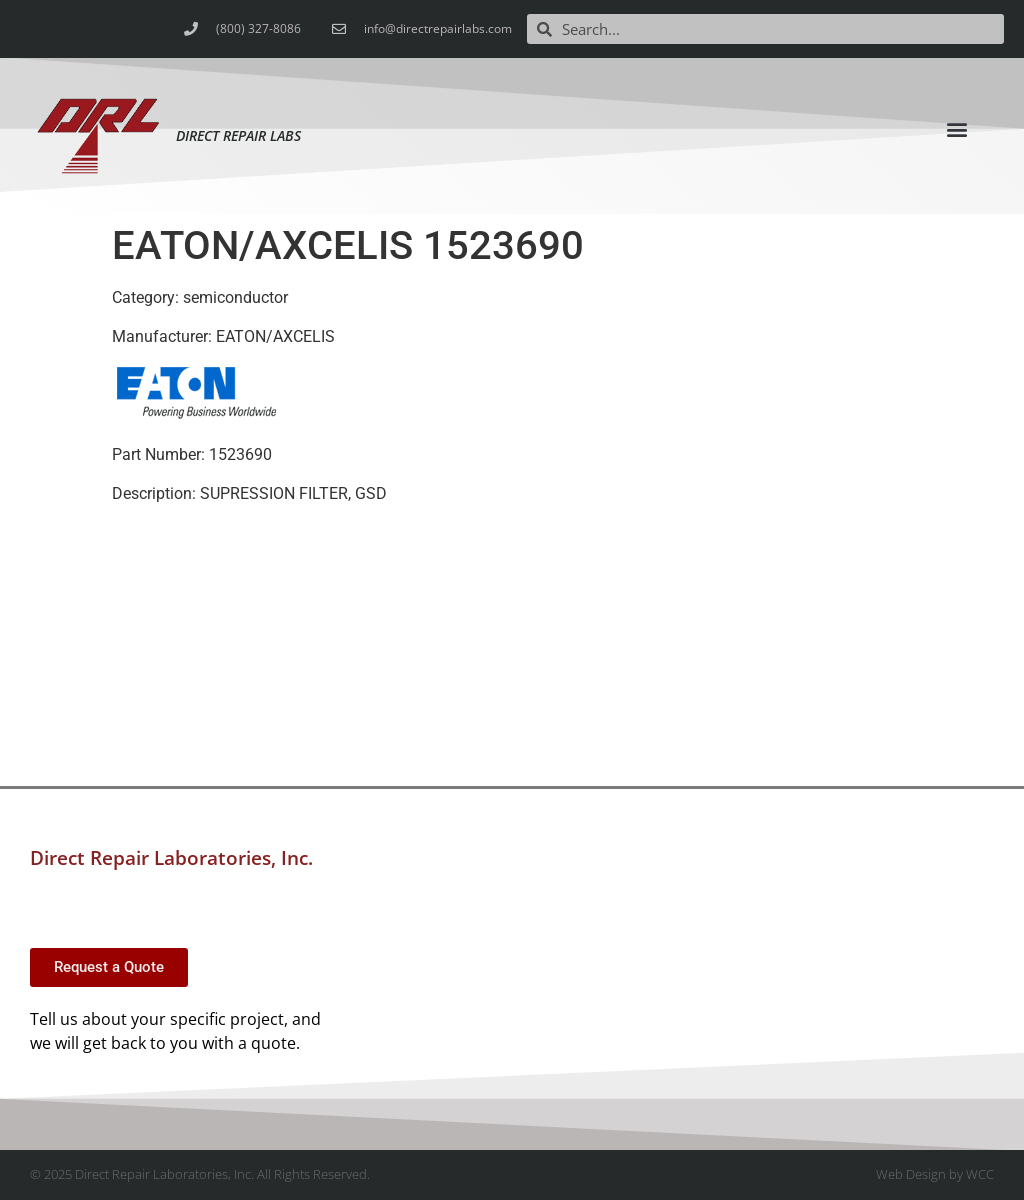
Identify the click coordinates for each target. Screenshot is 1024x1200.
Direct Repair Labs (238, 135)
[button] (957, 129)
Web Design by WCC (935, 1174)
